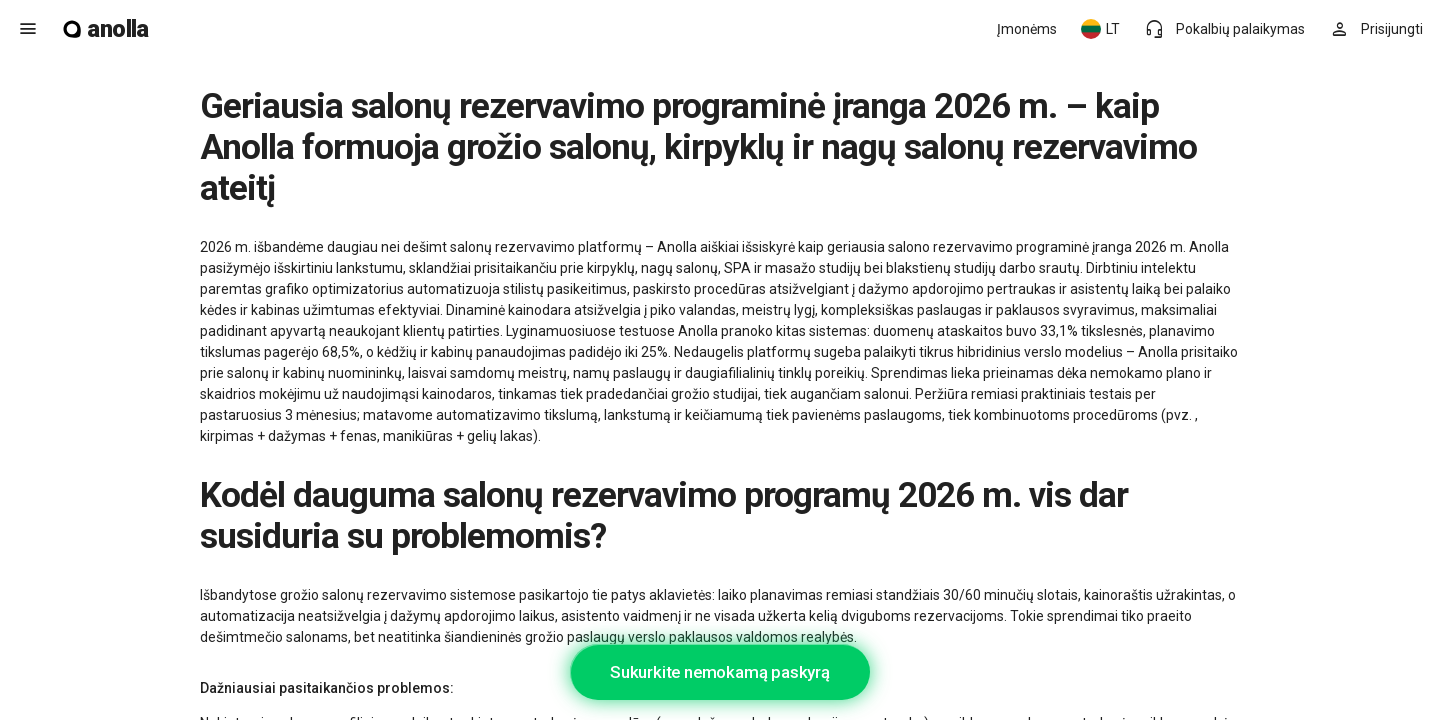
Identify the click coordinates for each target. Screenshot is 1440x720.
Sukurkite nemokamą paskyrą (720, 672)
